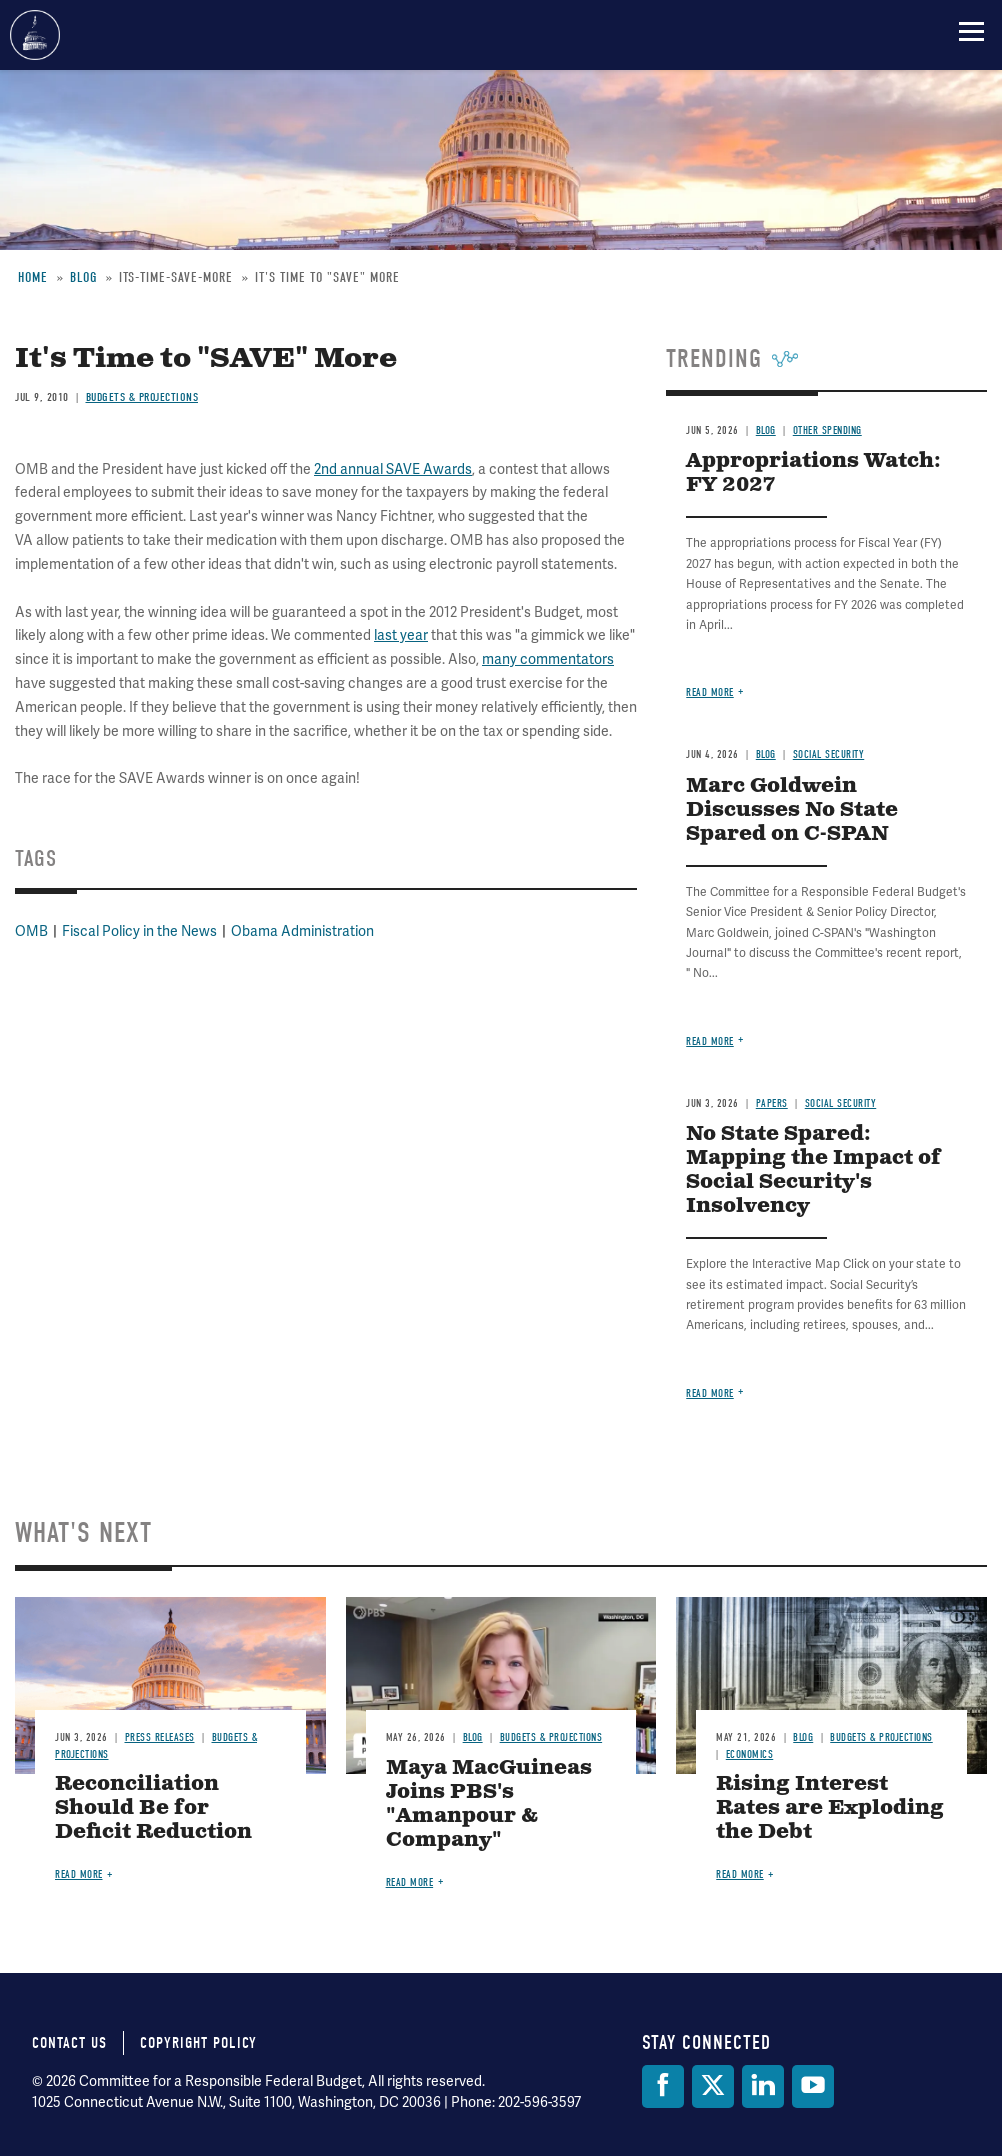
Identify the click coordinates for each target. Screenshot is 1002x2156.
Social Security (829, 754)
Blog (83, 277)
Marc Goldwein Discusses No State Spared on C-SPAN (792, 810)
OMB (31, 931)
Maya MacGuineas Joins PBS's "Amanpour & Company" (489, 1804)
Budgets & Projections (142, 397)
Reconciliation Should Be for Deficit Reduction (153, 1808)
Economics (750, 1754)
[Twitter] (713, 2086)
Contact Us (69, 2043)
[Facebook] (663, 2086)
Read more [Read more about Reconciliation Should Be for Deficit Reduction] (79, 1874)
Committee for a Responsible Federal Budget (35, 35)
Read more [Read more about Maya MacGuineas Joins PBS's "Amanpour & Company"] (410, 1882)
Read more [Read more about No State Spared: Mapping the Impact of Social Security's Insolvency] (710, 1393)
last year (401, 635)
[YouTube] (813, 2086)
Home (33, 277)
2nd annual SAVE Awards (393, 469)
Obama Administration (302, 931)
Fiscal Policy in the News (139, 931)
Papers (772, 1103)
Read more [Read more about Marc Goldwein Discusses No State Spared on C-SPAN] (710, 1041)
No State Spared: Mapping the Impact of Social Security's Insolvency (813, 1170)
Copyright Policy (198, 2043)
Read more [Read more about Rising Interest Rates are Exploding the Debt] (740, 1874)
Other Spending (827, 430)
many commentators (548, 659)
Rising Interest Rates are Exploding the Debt (830, 1808)
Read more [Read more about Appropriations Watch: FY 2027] (710, 692)
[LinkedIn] (763, 2086)
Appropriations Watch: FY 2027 (813, 473)
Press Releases (160, 1737)
